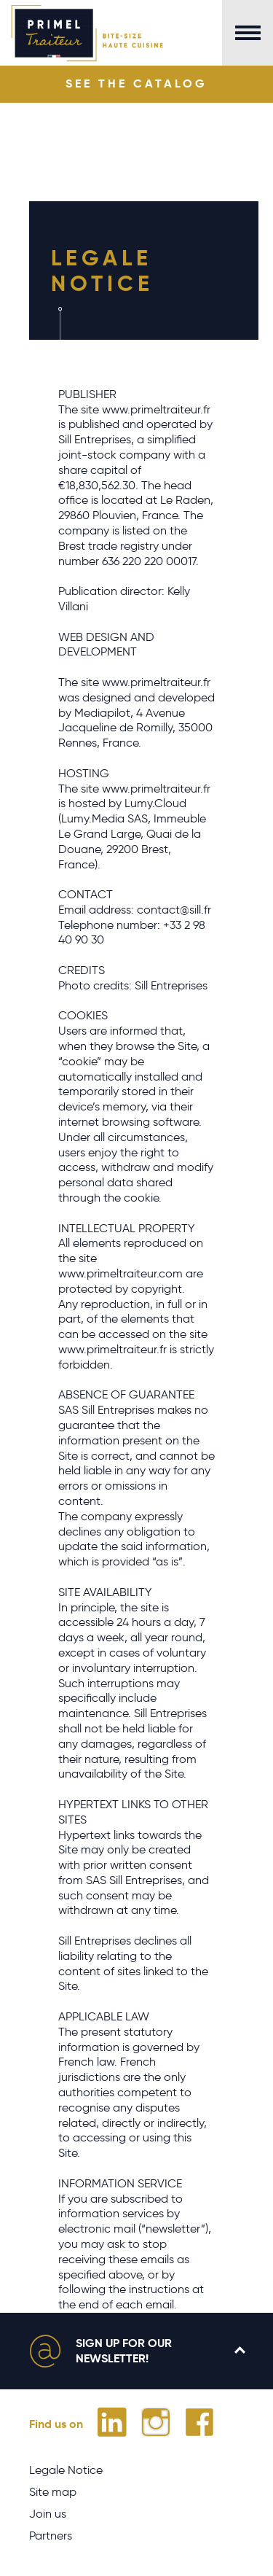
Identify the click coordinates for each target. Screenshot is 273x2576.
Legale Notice (66, 2470)
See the (136, 83)
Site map (52, 2492)
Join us (47, 2514)
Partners (50, 2535)
